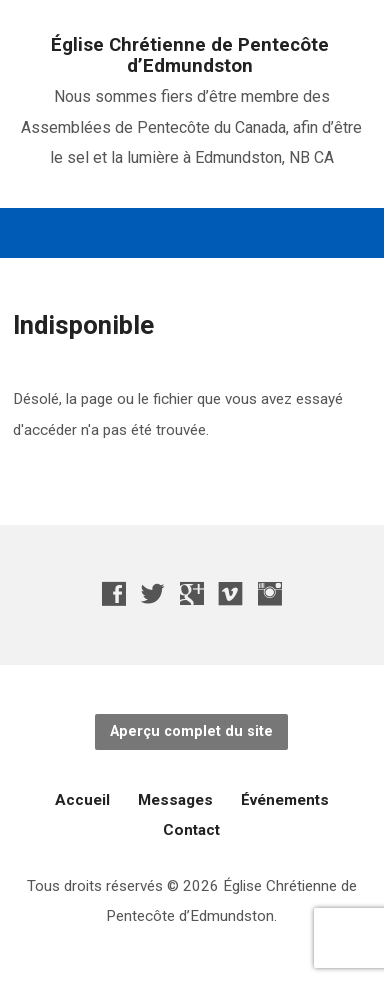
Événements (285, 800)
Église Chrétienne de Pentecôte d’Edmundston (190, 55)
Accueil (82, 800)
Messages (175, 800)
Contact (191, 830)
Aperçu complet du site (191, 731)
